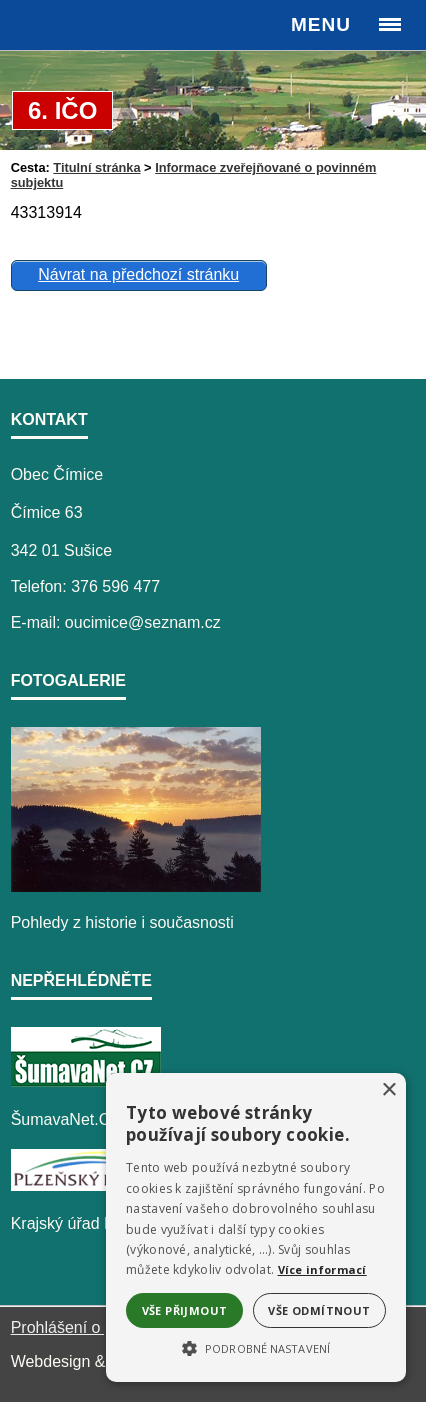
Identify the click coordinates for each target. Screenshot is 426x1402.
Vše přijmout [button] (185, 1310)
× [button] (388, 1090)
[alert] (256, 1227)
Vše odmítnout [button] (319, 1310)
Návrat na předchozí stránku (138, 274)
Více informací (322, 1269)
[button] (256, 1347)
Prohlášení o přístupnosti (99, 1327)
